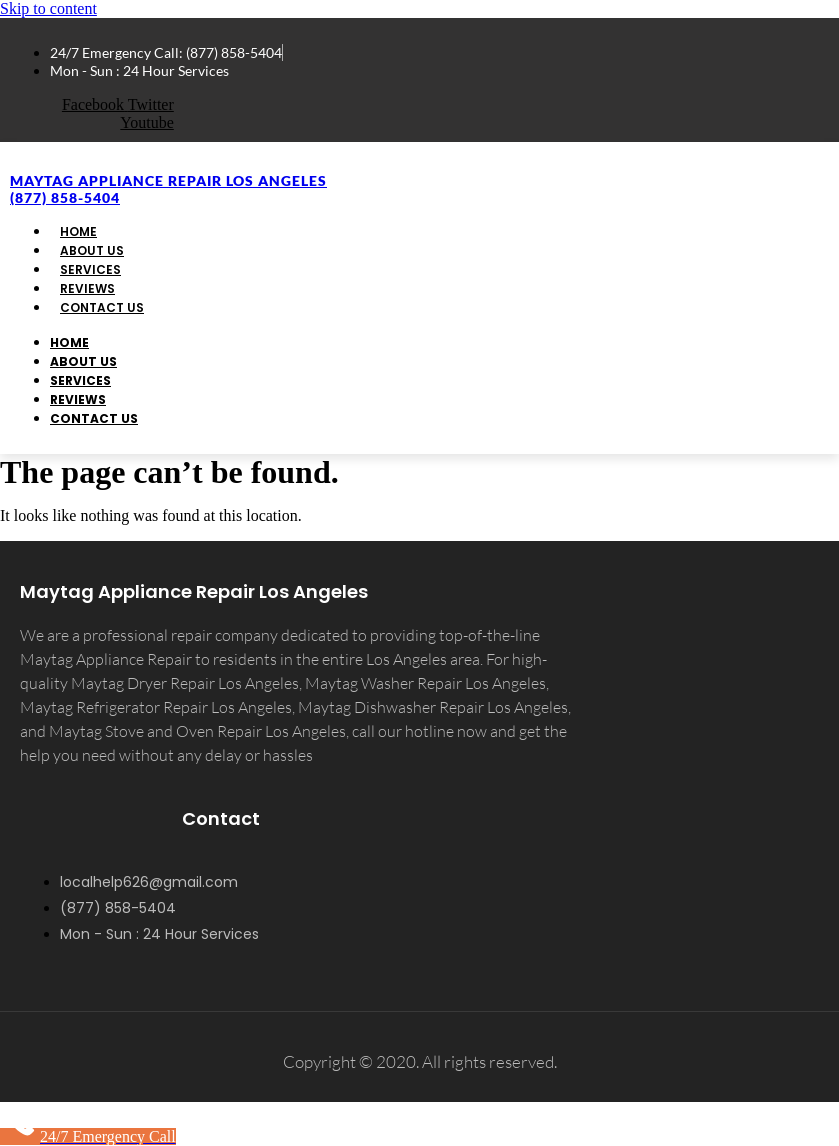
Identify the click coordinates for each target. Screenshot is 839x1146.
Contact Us (102, 307)
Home (69, 342)
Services (80, 380)
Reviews (78, 399)
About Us (83, 361)
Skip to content (48, 8)
